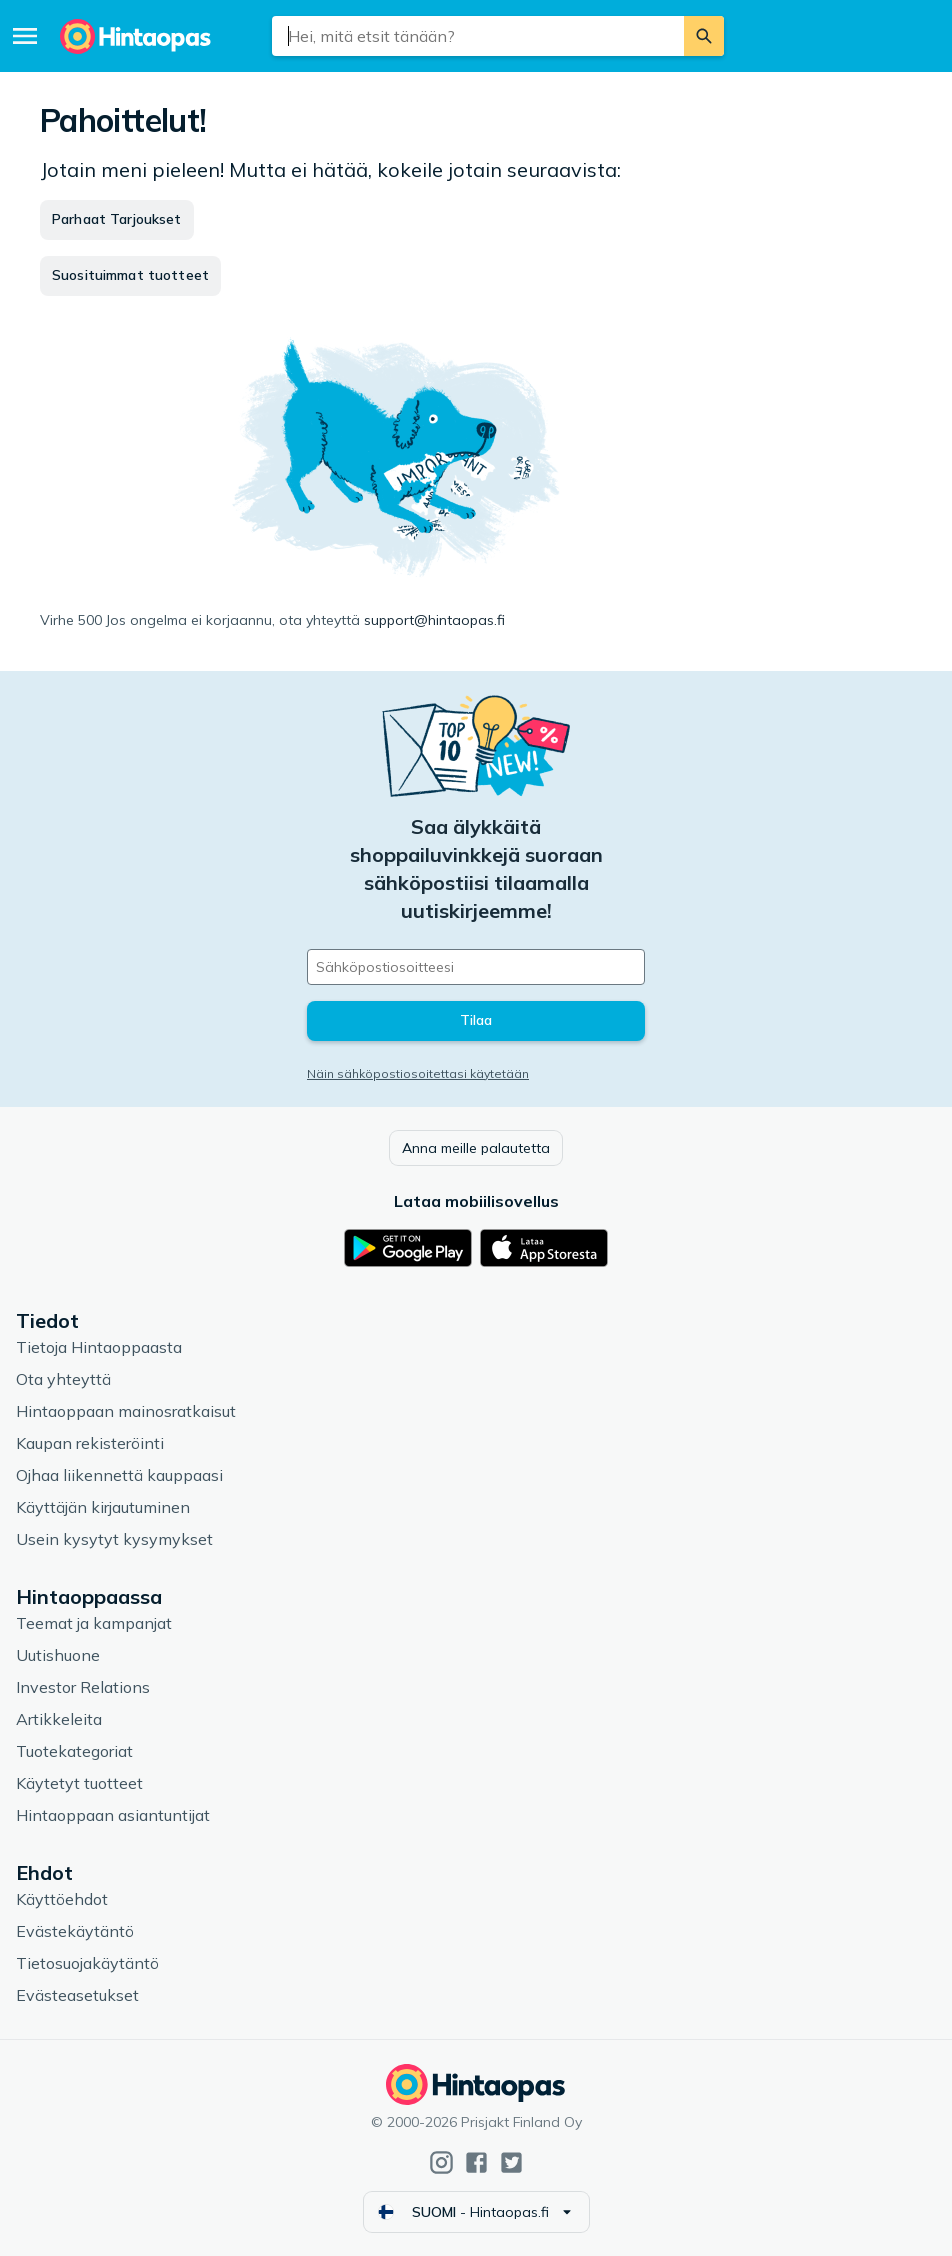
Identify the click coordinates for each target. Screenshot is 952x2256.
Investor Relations (83, 1687)
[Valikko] (25, 36)
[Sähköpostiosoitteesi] (476, 967)
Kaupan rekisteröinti (90, 1443)
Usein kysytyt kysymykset (114, 1539)
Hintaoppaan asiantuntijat (113, 1815)
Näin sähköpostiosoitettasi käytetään (418, 1073)
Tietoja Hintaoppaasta (99, 1347)
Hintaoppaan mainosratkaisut (126, 1411)
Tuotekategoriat (74, 1751)
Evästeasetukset (77, 1995)
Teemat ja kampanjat (94, 1623)
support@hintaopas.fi (434, 620)
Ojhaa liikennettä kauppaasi (119, 1475)
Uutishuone (58, 1655)
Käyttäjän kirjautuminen (103, 1507)
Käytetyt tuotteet (79, 1783)
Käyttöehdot (62, 1899)
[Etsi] (704, 36)
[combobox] (478, 36)
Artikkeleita (59, 1719)
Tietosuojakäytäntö (87, 1963)
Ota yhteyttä (63, 1379)
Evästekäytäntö (75, 1931)
